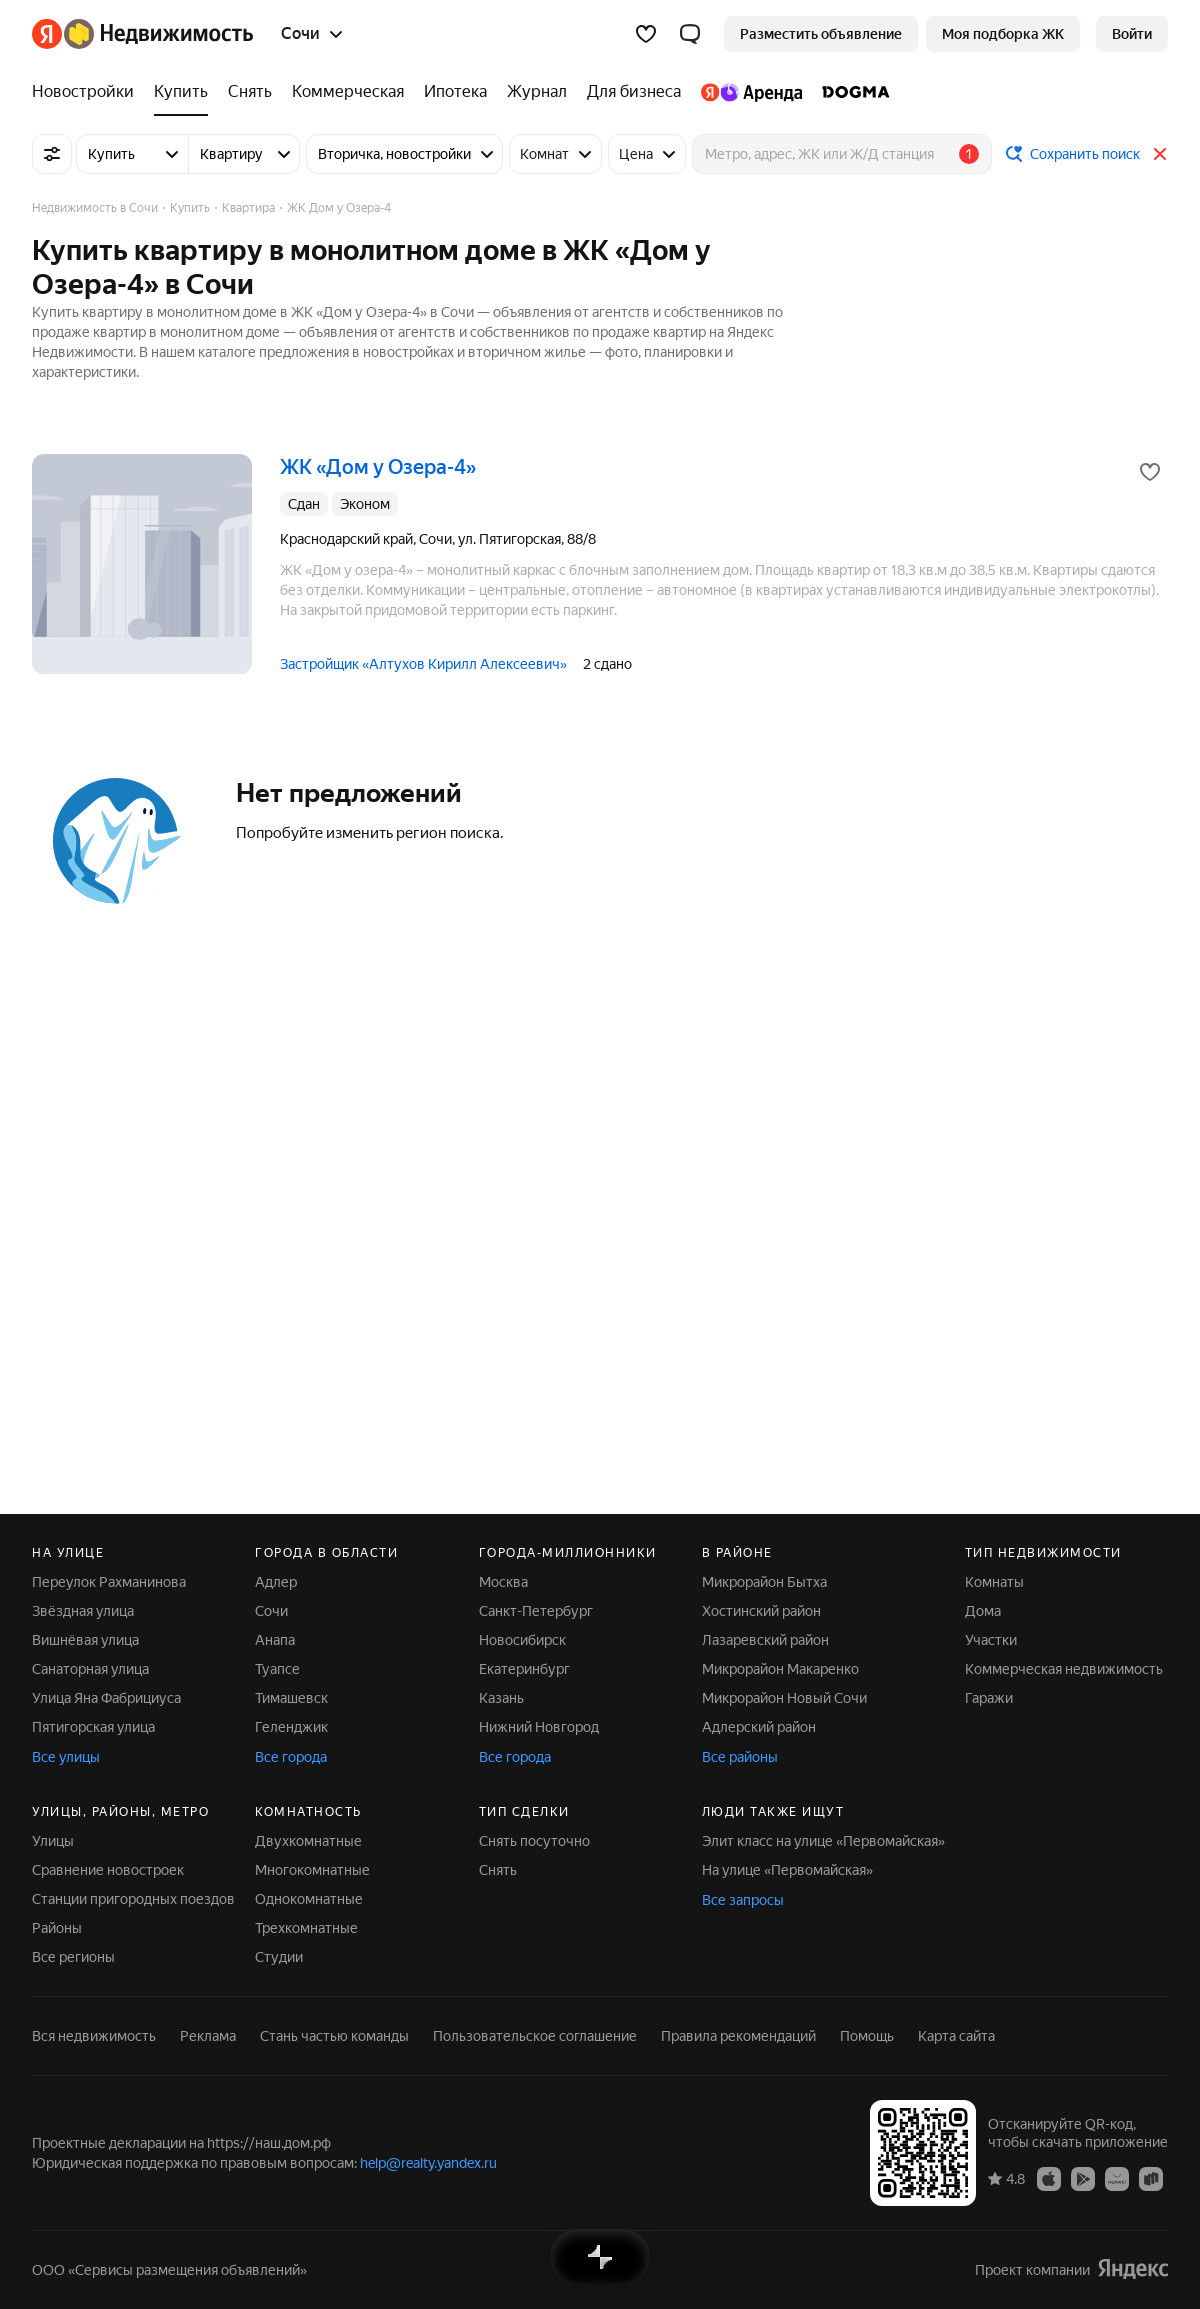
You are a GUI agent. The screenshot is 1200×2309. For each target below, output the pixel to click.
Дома (983, 1611)
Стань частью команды (334, 2036)
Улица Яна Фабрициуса (106, 1698)
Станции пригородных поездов (133, 1899)
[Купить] (181, 92)
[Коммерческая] (348, 92)
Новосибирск (522, 1640)
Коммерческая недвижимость (1064, 1669)
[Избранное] (646, 34)
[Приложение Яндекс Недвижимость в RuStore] (1151, 2178)
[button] (690, 34)
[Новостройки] (88, 92)
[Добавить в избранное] (1150, 472)
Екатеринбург (524, 1669)
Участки (991, 1640)
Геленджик (291, 1727)
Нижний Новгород (539, 1727)
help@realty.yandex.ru (428, 2163)
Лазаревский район (765, 1640)
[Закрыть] (1160, 154)
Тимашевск (291, 1698)
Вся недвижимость (94, 2036)
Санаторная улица (90, 1669)
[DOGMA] (851, 92)
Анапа (275, 1640)
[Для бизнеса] (634, 92)
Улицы (53, 1841)
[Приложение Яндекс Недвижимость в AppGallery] (1117, 2178)
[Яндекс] (47, 34)
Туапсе (277, 1669)
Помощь (867, 2036)
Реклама (208, 2036)
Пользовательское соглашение (535, 2036)
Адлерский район (759, 1727)
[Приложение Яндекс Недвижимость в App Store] (1049, 2178)
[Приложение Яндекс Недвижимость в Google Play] (1083, 2178)
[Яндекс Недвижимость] (158, 34)
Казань (501, 1698)
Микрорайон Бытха (764, 1582)
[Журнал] (537, 92)
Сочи (271, 1611)
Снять (498, 1870)
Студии (279, 1957)
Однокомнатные (309, 1899)
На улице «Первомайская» (787, 1870)
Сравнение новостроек (108, 1870)
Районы (57, 1928)
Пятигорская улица (93, 1727)
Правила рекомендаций (738, 2036)
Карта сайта (956, 2036)
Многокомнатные (312, 1870)
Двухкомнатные (308, 1841)
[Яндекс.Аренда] (751, 92)
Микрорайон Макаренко (780, 1669)
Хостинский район (761, 1611)
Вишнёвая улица (85, 1640)
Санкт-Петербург (536, 1611)
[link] (1132, 34)
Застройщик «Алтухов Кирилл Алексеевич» (423, 664)
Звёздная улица (83, 1611)
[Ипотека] (455, 92)
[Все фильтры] (52, 154)
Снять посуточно (534, 1841)
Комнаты (994, 1582)
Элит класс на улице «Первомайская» (823, 1841)
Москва (503, 1582)
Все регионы (73, 1957)
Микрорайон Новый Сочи (784, 1698)
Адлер (276, 1582)
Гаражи (989, 1698)
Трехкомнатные (306, 1928)
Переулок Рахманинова (109, 1582)
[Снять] (250, 92)
